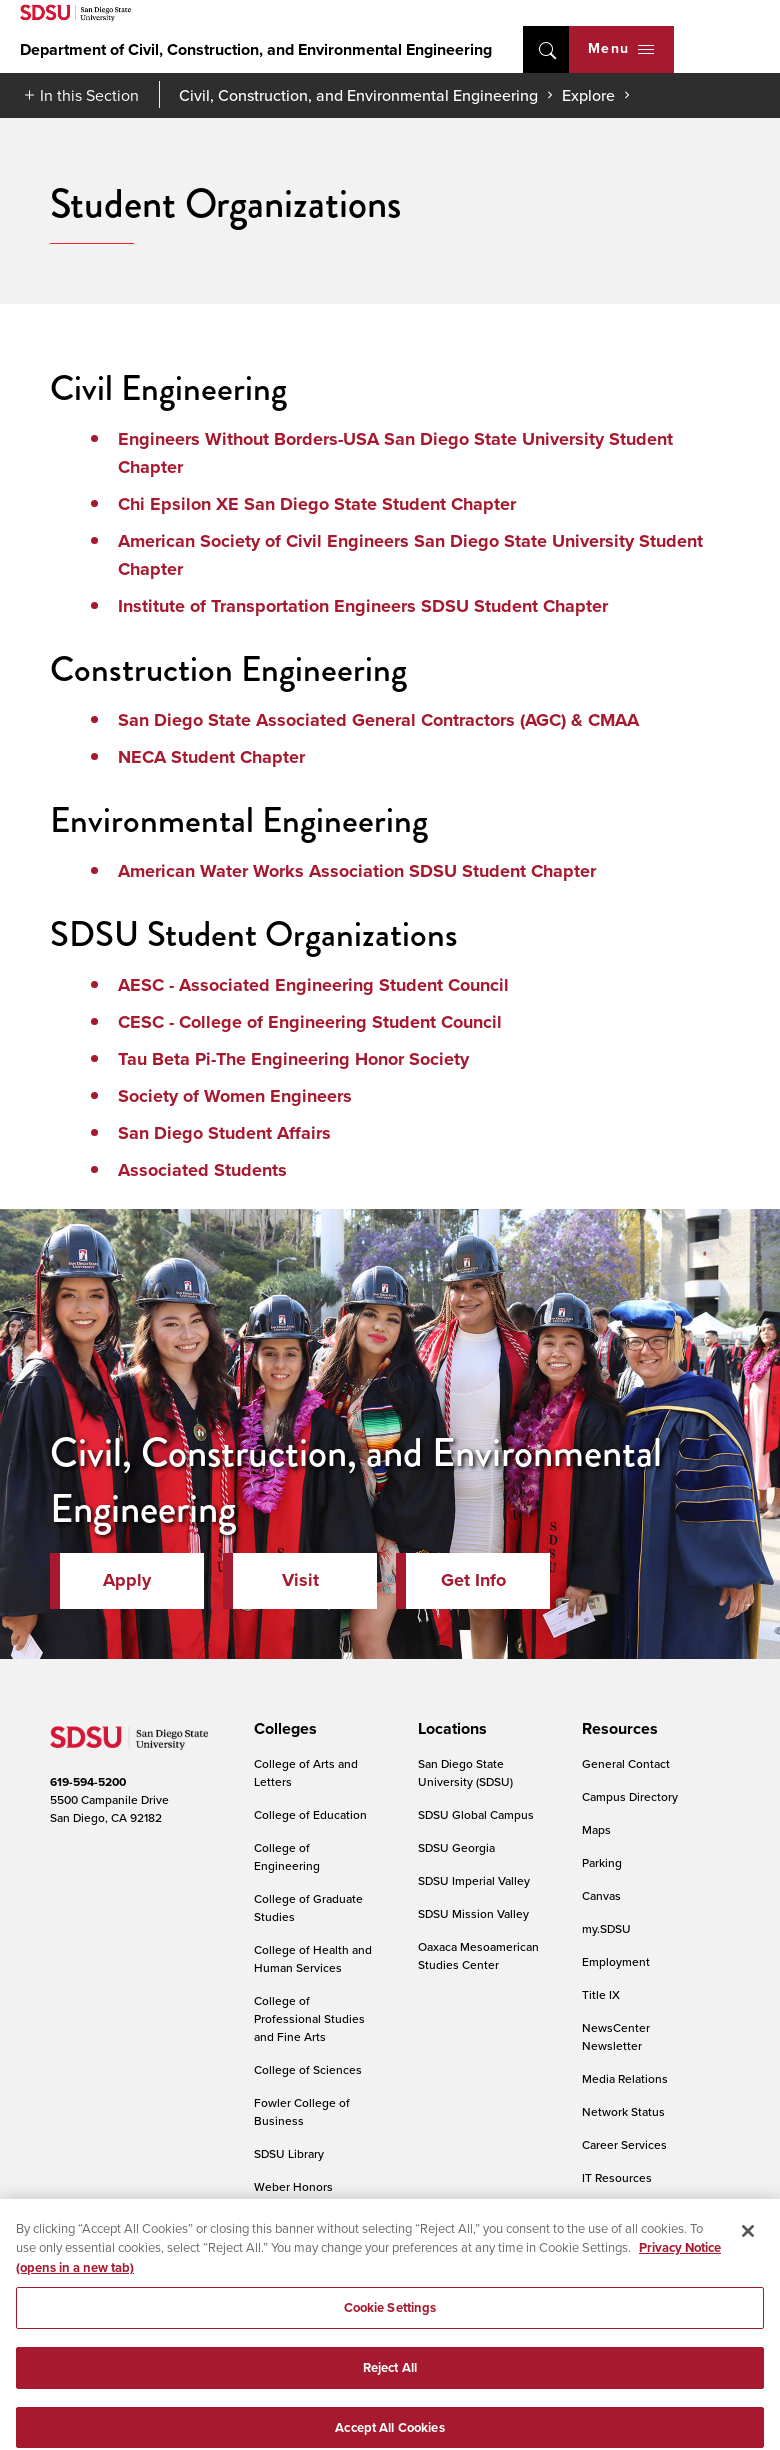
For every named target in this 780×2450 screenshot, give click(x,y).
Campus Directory (630, 1796)
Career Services (624, 2144)
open (546, 49)
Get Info (473, 1580)
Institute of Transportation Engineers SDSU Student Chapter (363, 606)
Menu (621, 48)
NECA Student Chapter (211, 757)
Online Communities (637, 2210)
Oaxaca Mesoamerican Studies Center (478, 1955)
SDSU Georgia (456, 1847)
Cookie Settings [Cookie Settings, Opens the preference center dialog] (390, 2326)
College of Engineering (287, 1856)
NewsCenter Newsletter (616, 2036)
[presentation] (282, 1729)
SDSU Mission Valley (473, 1913)
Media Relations (625, 2078)
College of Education (310, 1814)
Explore (588, 95)
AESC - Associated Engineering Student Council (313, 985)
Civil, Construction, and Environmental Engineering (358, 95)
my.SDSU (606, 1928)
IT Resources (617, 2177)
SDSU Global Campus (476, 1814)
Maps (596, 1829)
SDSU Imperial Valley (474, 1880)
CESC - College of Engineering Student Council (310, 1022)
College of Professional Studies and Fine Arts (309, 2018)
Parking (602, 1862)
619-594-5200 (88, 1782)
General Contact (626, 1763)
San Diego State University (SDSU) (465, 1772)
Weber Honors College (293, 2195)
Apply (127, 1580)
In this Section (89, 95)
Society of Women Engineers (235, 1096)
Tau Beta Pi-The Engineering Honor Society (293, 1059)
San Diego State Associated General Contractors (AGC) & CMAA (378, 720)
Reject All (390, 2386)
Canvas (601, 1895)
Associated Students (202, 1170)
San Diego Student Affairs (224, 1133)
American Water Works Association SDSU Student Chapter (357, 871)
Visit (300, 1580)
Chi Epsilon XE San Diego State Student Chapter (317, 504)
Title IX (601, 1994)
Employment (616, 1961)
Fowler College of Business (302, 2111)
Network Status (623, 2111)
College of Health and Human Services (313, 1958)
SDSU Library (289, 2153)
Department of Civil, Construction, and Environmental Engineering (256, 49)
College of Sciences (308, 2069)
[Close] (748, 2249)
